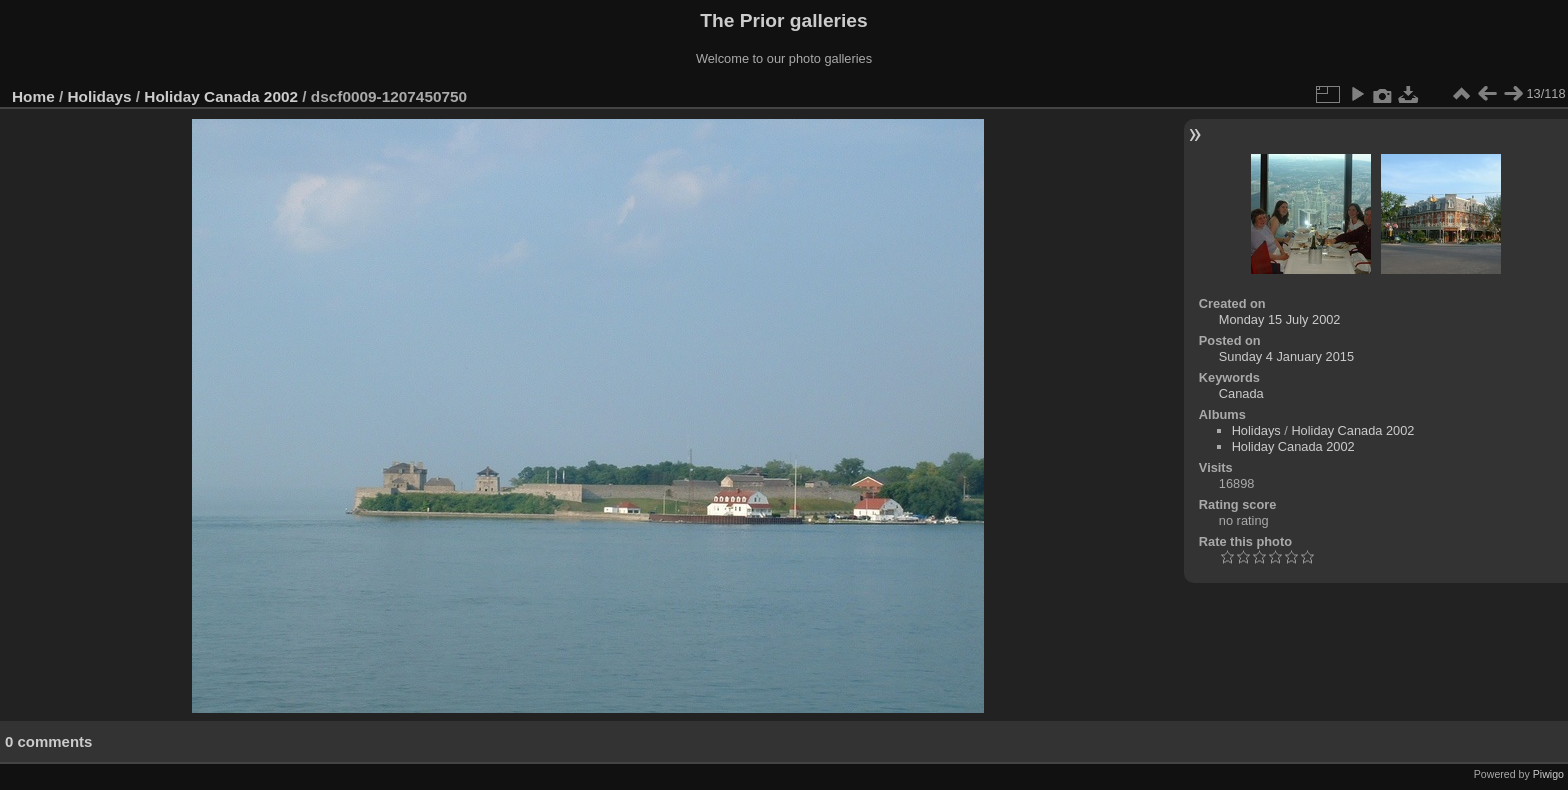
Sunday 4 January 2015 (1286, 356)
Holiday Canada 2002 (221, 96)
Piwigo (1548, 774)
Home (33, 96)
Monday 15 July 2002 (1280, 319)
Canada (1241, 393)
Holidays (100, 96)
